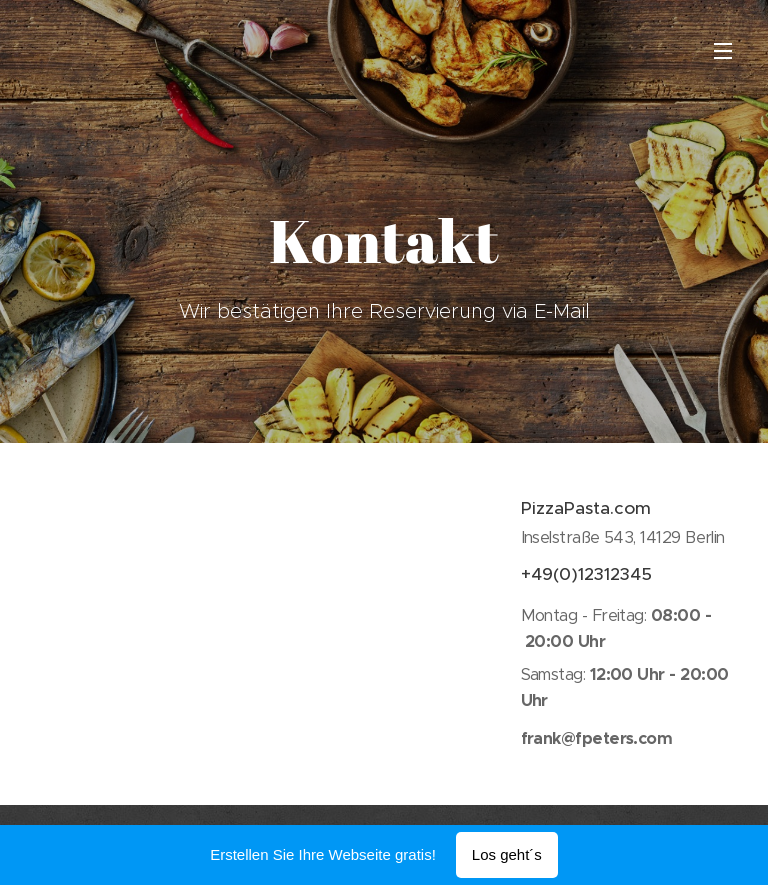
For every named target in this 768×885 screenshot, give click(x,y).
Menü (723, 51)
